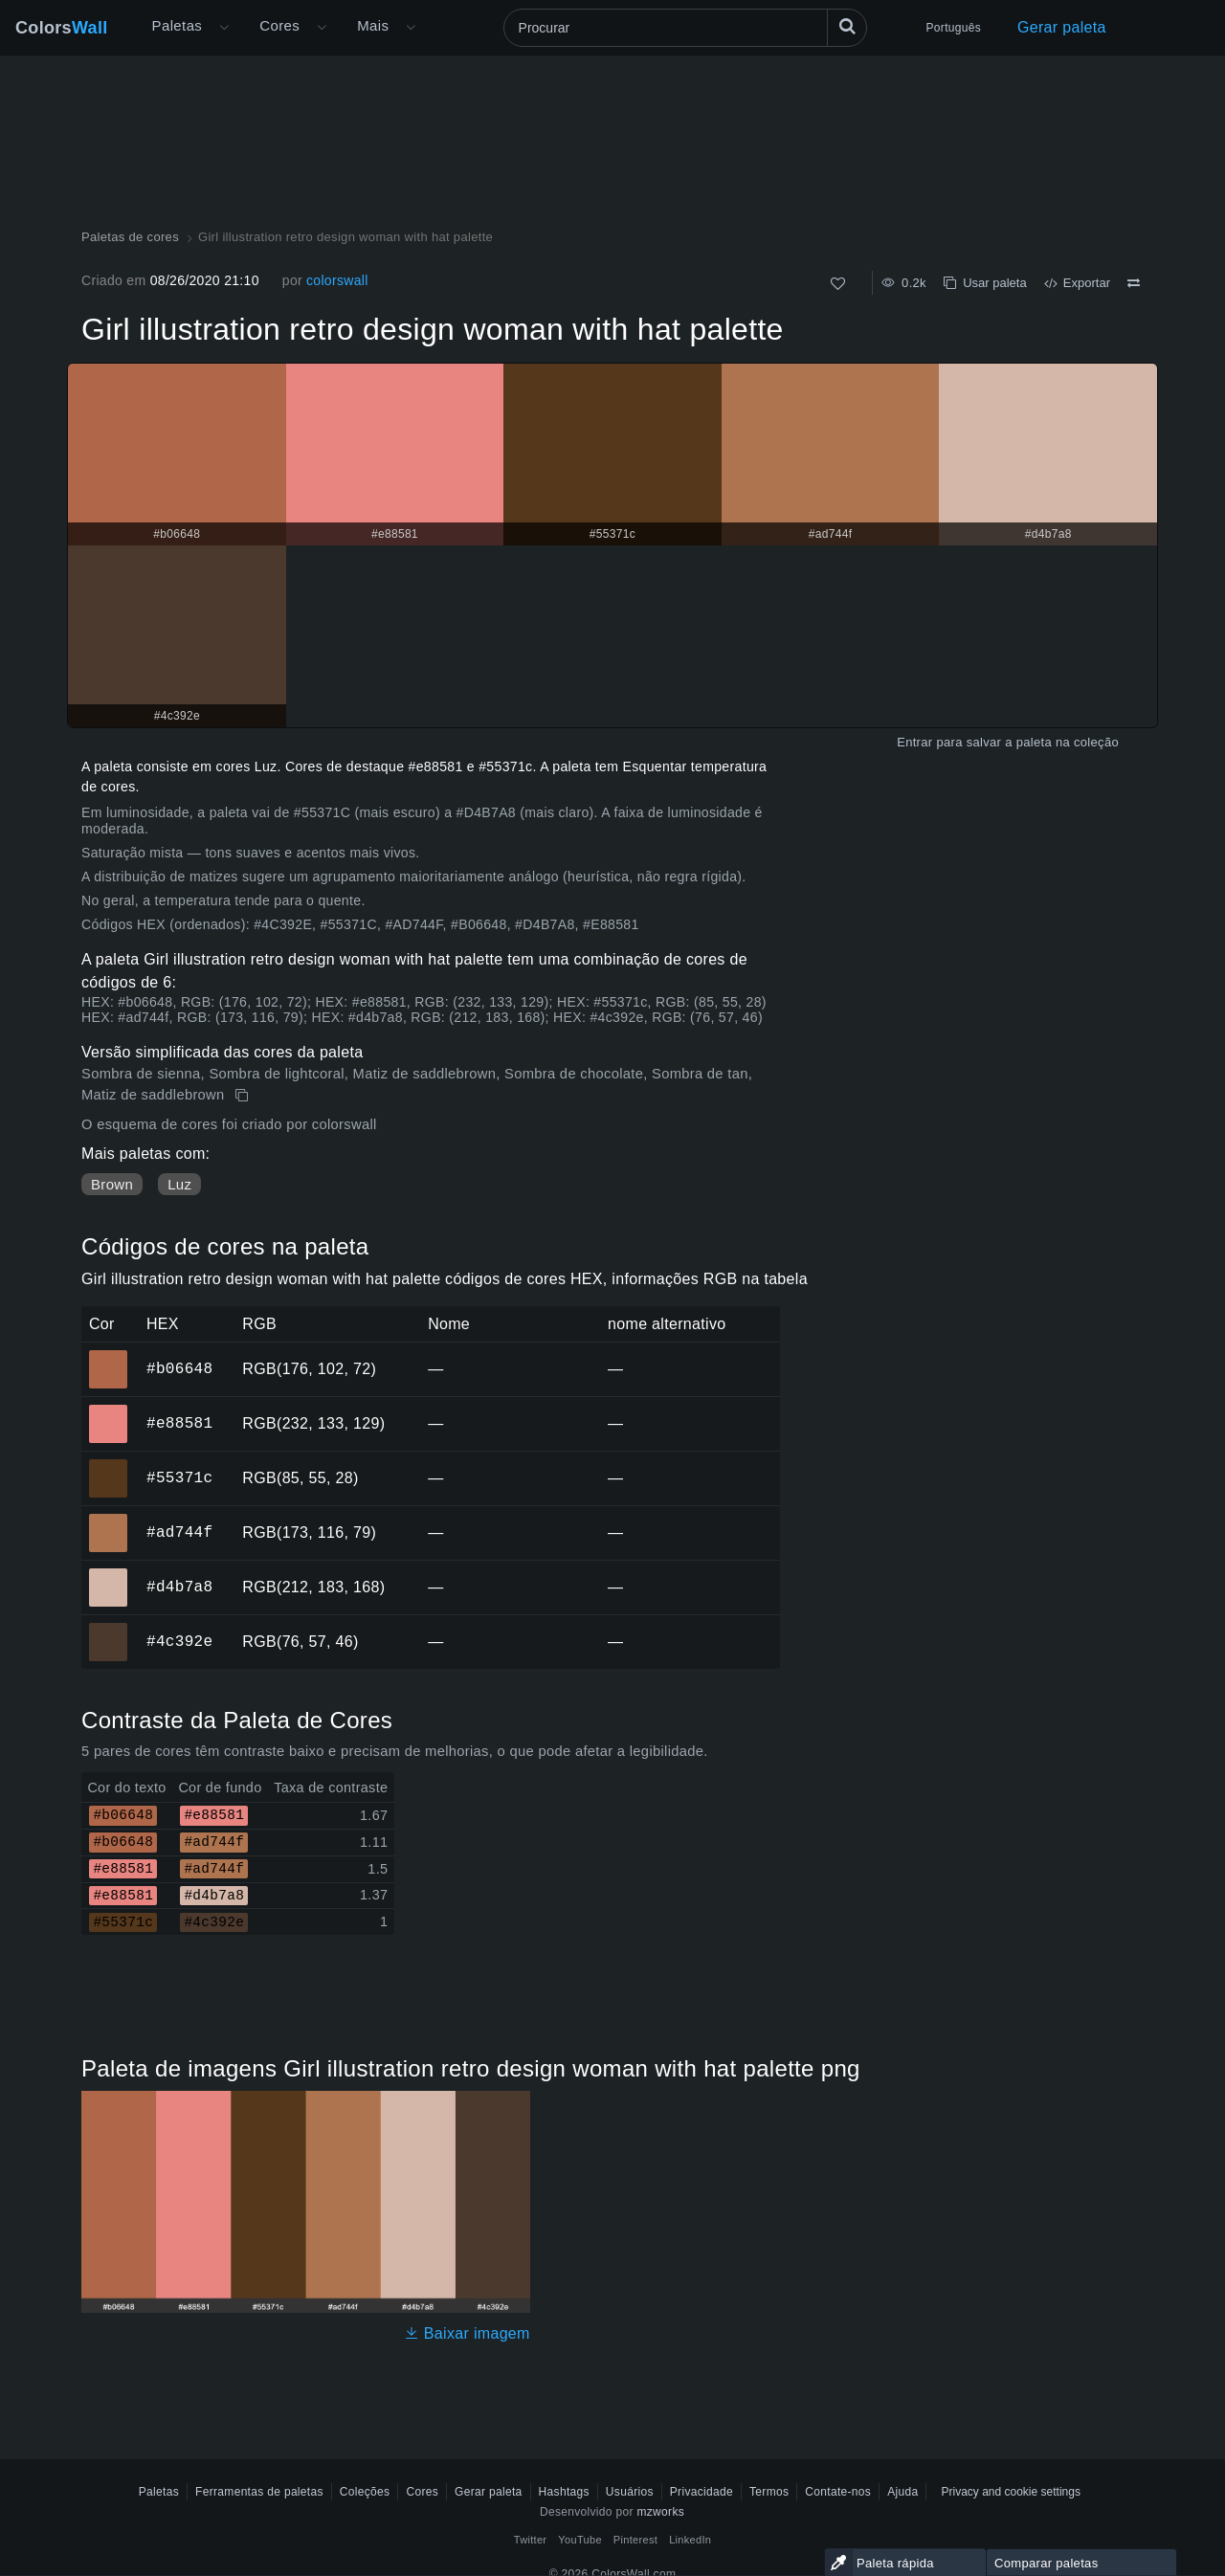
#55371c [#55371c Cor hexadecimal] (108, 1465)
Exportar (1077, 283)
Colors (61, 27)
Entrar (914, 742)
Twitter (530, 2539)
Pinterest (635, 2539)
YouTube (579, 2539)
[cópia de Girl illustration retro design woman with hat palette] (244, 1095)
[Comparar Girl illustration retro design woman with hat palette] (1134, 283)
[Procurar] (685, 28)
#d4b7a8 (179, 1586)
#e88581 (179, 1422)
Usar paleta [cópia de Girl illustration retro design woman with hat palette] (985, 283)
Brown (112, 1184)
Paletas (177, 25)
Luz (179, 1184)
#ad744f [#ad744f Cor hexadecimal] (108, 1519)
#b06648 (179, 1368)
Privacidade (701, 2491)
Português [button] (953, 27)
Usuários (630, 2491)
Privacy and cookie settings (1010, 2491)
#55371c (179, 1477)
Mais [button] (373, 25)
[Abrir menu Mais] (223, 27)
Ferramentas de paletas (259, 2491)
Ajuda (902, 2491)
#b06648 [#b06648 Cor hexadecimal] (108, 1356)
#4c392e (179, 1641)
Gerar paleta (1061, 27)
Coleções (365, 2491)
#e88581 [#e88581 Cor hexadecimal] (108, 1410)
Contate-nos (838, 2491)
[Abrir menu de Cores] (321, 27)
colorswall (337, 280)
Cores (279, 25)
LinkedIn (690, 2539)
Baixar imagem (467, 2333)
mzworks (660, 2512)
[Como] (838, 284)
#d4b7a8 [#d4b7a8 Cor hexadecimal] (108, 1574)
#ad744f (179, 1532)
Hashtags (564, 2491)
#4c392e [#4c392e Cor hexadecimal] (108, 1628)
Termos (769, 2491)
